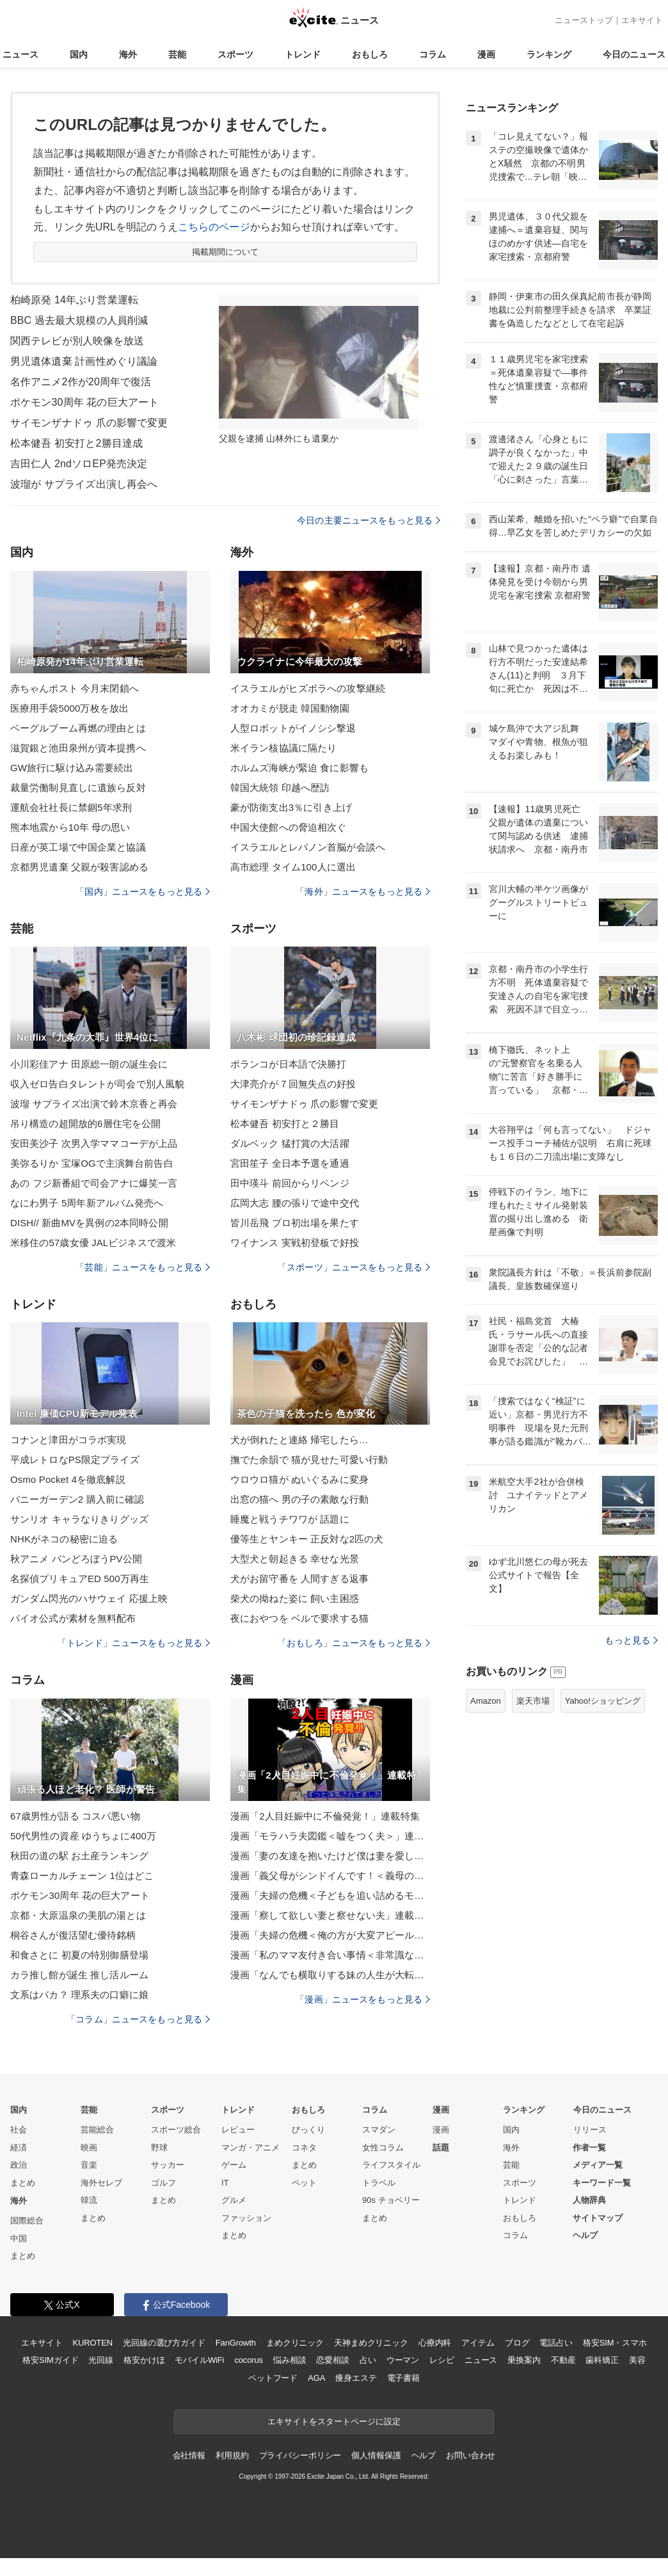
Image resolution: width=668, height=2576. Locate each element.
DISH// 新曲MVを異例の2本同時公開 (89, 1222)
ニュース (20, 54)
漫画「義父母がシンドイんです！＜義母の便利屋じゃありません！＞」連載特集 (330, 1875)
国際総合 (27, 2220)
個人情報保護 (376, 2455)
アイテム (477, 2343)
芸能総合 (97, 2129)
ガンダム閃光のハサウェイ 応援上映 (89, 1598)
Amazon (485, 1701)
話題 (441, 2147)
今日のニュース (634, 54)
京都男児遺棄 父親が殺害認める (79, 866)
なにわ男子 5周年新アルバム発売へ (87, 1202)
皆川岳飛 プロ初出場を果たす (294, 1222)
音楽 (89, 2165)
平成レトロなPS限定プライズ (74, 1459)
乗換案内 (523, 2360)
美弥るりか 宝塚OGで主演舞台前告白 (91, 1163)
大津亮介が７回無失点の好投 (293, 1083)
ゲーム (233, 2165)
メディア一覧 (598, 2165)
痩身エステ (355, 2378)
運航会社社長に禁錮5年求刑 (71, 807)
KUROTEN (92, 2343)
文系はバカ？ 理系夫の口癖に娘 (79, 1994)
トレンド (303, 54)
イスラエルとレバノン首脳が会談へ (307, 847)
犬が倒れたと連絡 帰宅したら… (299, 1439)
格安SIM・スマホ (615, 2343)
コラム (432, 54)
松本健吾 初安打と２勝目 (285, 1123)
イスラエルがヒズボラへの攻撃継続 (307, 688)
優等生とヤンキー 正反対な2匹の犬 (307, 1538)
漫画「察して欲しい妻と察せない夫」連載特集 (330, 1915)
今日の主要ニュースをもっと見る (368, 520)
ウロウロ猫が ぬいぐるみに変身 (299, 1479)
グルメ (233, 2200)
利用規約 (232, 2455)
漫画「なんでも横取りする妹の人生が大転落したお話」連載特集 (330, 1974)
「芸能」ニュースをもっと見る (143, 1267)
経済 (18, 2147)
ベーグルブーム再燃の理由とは (78, 728)
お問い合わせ (470, 2455)
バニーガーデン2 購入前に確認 (77, 1499)
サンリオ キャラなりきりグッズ (79, 1519)
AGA (316, 2378)
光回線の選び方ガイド (164, 2343)
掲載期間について (225, 252)
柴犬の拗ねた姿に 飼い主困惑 (294, 1598)
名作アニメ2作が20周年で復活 (81, 381)
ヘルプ (585, 2235)
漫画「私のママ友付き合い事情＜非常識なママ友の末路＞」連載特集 (330, 1954)
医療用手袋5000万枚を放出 (69, 708)
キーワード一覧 (602, 2183)
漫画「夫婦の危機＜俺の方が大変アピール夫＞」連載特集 (330, 1935)
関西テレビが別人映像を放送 (77, 340)
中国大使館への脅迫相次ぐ (288, 827)
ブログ (517, 2343)
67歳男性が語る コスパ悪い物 (75, 1816)
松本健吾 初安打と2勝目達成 (76, 443)
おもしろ (370, 54)
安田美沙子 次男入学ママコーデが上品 (93, 1143)
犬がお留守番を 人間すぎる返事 (299, 1578)
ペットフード (273, 2378)
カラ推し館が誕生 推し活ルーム (79, 1974)
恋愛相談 (332, 2360)
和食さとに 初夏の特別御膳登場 (79, 1954)
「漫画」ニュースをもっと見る (363, 1999)
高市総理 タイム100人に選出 (293, 866)
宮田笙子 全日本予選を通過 (289, 1163)
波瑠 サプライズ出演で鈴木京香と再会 (93, 1103)
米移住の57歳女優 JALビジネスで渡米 (93, 1242)
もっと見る (631, 1640)
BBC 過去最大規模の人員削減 (79, 320)
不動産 (563, 2360)
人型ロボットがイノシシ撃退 (293, 728)
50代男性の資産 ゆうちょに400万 (83, 1835)
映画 (89, 2147)
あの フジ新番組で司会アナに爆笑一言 (93, 1183)
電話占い (555, 2343)
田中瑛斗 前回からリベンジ (289, 1183)
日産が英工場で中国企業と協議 (78, 847)
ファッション (246, 2218)
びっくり (308, 2129)
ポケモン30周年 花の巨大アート (84, 402)
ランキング (549, 54)
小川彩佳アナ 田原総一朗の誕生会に (89, 1064)
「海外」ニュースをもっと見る (363, 891)
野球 (159, 2147)
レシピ (441, 2360)
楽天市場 (533, 1701)
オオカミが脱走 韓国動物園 (289, 708)
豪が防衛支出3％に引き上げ (291, 807)
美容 (637, 2360)
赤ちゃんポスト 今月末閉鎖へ (74, 688)
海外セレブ (101, 2183)
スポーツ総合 (176, 2129)
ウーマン (402, 2360)
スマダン (378, 2129)
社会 (18, 2129)
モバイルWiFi (199, 2360)
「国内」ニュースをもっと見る (143, 891)
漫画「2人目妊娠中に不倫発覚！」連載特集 (325, 1816)
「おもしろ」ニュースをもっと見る (354, 1643)
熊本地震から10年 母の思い (70, 827)
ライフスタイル (391, 2165)
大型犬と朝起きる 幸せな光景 (294, 1558)
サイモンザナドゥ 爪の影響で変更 (89, 422)
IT (225, 2183)
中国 (18, 2238)
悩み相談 (289, 2360)
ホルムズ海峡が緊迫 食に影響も (299, 767)
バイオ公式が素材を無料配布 (73, 1618)
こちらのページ (214, 226)
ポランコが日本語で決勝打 (288, 1064)
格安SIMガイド (50, 2360)
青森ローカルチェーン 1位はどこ (82, 1875)
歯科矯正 (601, 2360)
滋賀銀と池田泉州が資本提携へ (78, 747)
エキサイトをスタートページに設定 (334, 2421)
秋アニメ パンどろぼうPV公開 (76, 1558)
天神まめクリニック (371, 2343)
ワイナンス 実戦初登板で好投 (294, 1242)
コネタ (304, 2147)
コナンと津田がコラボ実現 (68, 1439)
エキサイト (642, 20)
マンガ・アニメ (250, 2147)
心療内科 (434, 2343)
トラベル (378, 2183)
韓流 (89, 2200)
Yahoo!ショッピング (602, 1701)
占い (368, 2360)
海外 (128, 54)
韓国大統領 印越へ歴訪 (280, 787)
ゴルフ (163, 2183)
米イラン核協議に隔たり (283, 747)
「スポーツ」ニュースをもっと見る (354, 1267)
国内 (79, 54)
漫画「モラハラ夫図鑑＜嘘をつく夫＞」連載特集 (330, 1835)
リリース (590, 2129)
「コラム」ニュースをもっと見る (138, 2019)
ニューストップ (584, 20)
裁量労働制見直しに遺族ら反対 (78, 787)
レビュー (238, 2129)
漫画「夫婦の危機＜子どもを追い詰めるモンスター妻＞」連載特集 (330, 1895)
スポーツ (235, 54)
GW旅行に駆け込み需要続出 (71, 767)
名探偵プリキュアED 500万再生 (79, 1578)
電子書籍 (403, 2378)
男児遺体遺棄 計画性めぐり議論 (83, 361)
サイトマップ (598, 2218)
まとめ (22, 2183)
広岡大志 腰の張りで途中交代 (294, 1202)
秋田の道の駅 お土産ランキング (79, 1855)
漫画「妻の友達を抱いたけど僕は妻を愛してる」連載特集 (330, 1855)
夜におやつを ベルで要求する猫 (299, 1618)
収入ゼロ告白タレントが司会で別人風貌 (97, 1083)
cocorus (248, 2360)
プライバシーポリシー (300, 2455)
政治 (18, 2165)
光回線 (100, 2360)
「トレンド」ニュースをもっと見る (134, 1643)
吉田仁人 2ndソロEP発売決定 (78, 463)
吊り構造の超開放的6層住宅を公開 (85, 1123)
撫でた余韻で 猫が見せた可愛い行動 (309, 1459)
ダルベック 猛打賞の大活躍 (289, 1143)
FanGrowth (236, 2343)
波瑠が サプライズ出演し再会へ (83, 484)
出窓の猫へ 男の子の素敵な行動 (299, 1499)
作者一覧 (589, 2147)
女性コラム (383, 2147)
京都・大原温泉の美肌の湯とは (78, 1915)
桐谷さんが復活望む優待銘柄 (73, 1935)
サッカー (167, 2165)
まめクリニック (295, 2343)
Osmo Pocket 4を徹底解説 (67, 1479)
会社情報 (189, 2455)
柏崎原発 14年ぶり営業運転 (74, 299)
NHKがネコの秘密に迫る (64, 1538)
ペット (304, 2183)
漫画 (486, 54)
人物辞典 (589, 2200)
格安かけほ (143, 2360)
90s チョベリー (391, 2200)
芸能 (177, 54)
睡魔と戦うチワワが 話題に (289, 1519)
